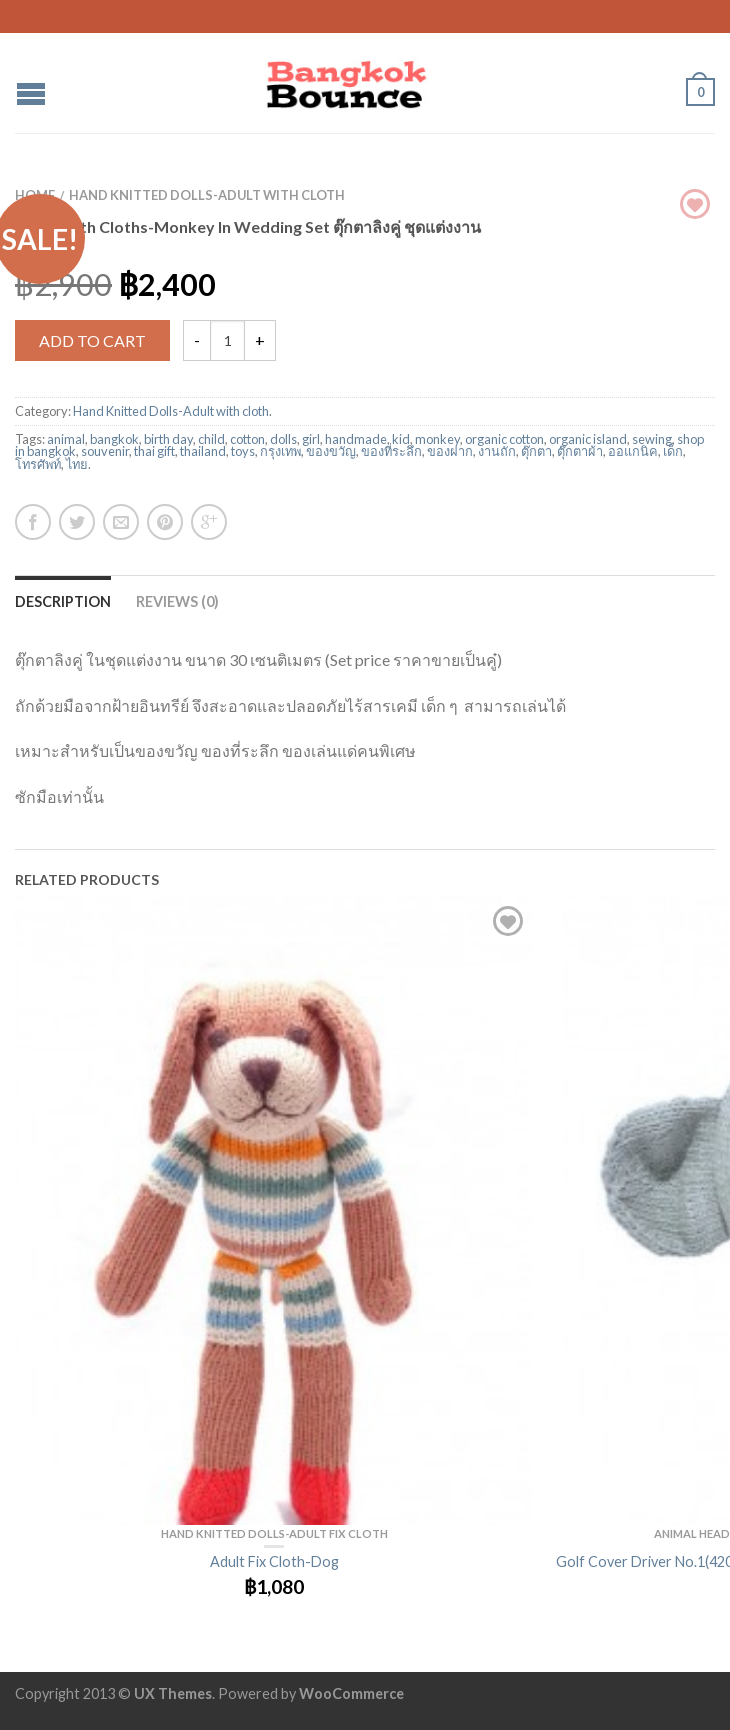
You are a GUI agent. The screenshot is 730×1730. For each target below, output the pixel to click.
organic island (588, 439)
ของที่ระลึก (391, 451)
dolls (283, 439)
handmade (356, 439)
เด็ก (673, 451)
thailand (203, 451)
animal (66, 439)
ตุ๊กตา (536, 451)
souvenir (105, 451)
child (211, 439)
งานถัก (497, 451)
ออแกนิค (633, 451)
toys (243, 451)
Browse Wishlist (695, 204)
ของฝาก (450, 451)
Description (63, 601)
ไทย (77, 464)
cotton (247, 439)
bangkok (114, 439)
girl (311, 439)
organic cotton (504, 439)
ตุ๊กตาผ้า (580, 451)
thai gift (154, 451)
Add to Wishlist (508, 921)
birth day (168, 439)
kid (401, 439)
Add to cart (92, 340)
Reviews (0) (177, 601)
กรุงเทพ (280, 451)
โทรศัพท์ (38, 464)
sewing (652, 439)
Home (35, 195)
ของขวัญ (331, 451)
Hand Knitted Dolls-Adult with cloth (207, 195)
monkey (437, 439)
